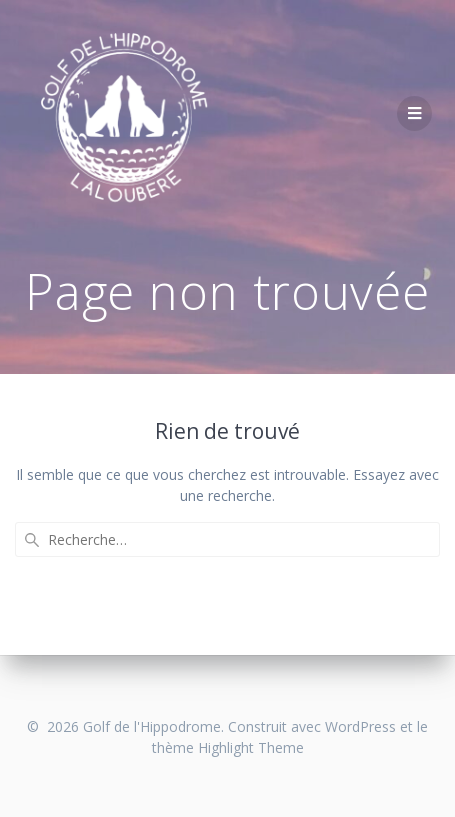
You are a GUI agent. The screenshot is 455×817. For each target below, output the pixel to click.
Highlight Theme (251, 747)
